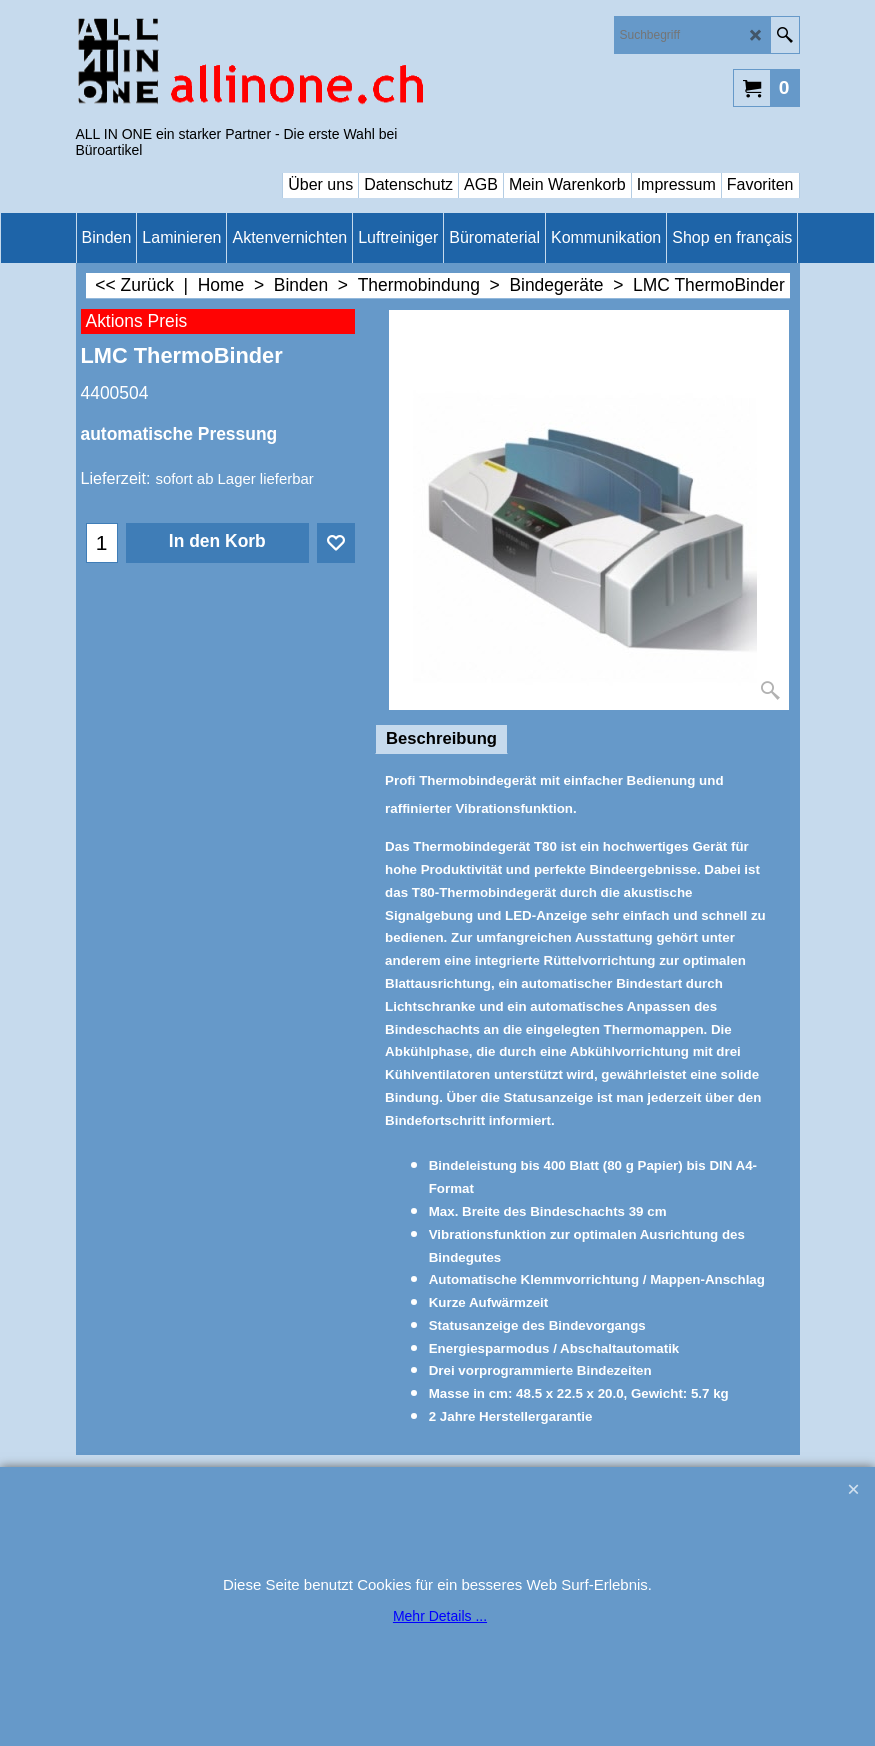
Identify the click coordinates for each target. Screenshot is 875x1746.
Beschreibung (441, 738)
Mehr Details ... (440, 1616)
